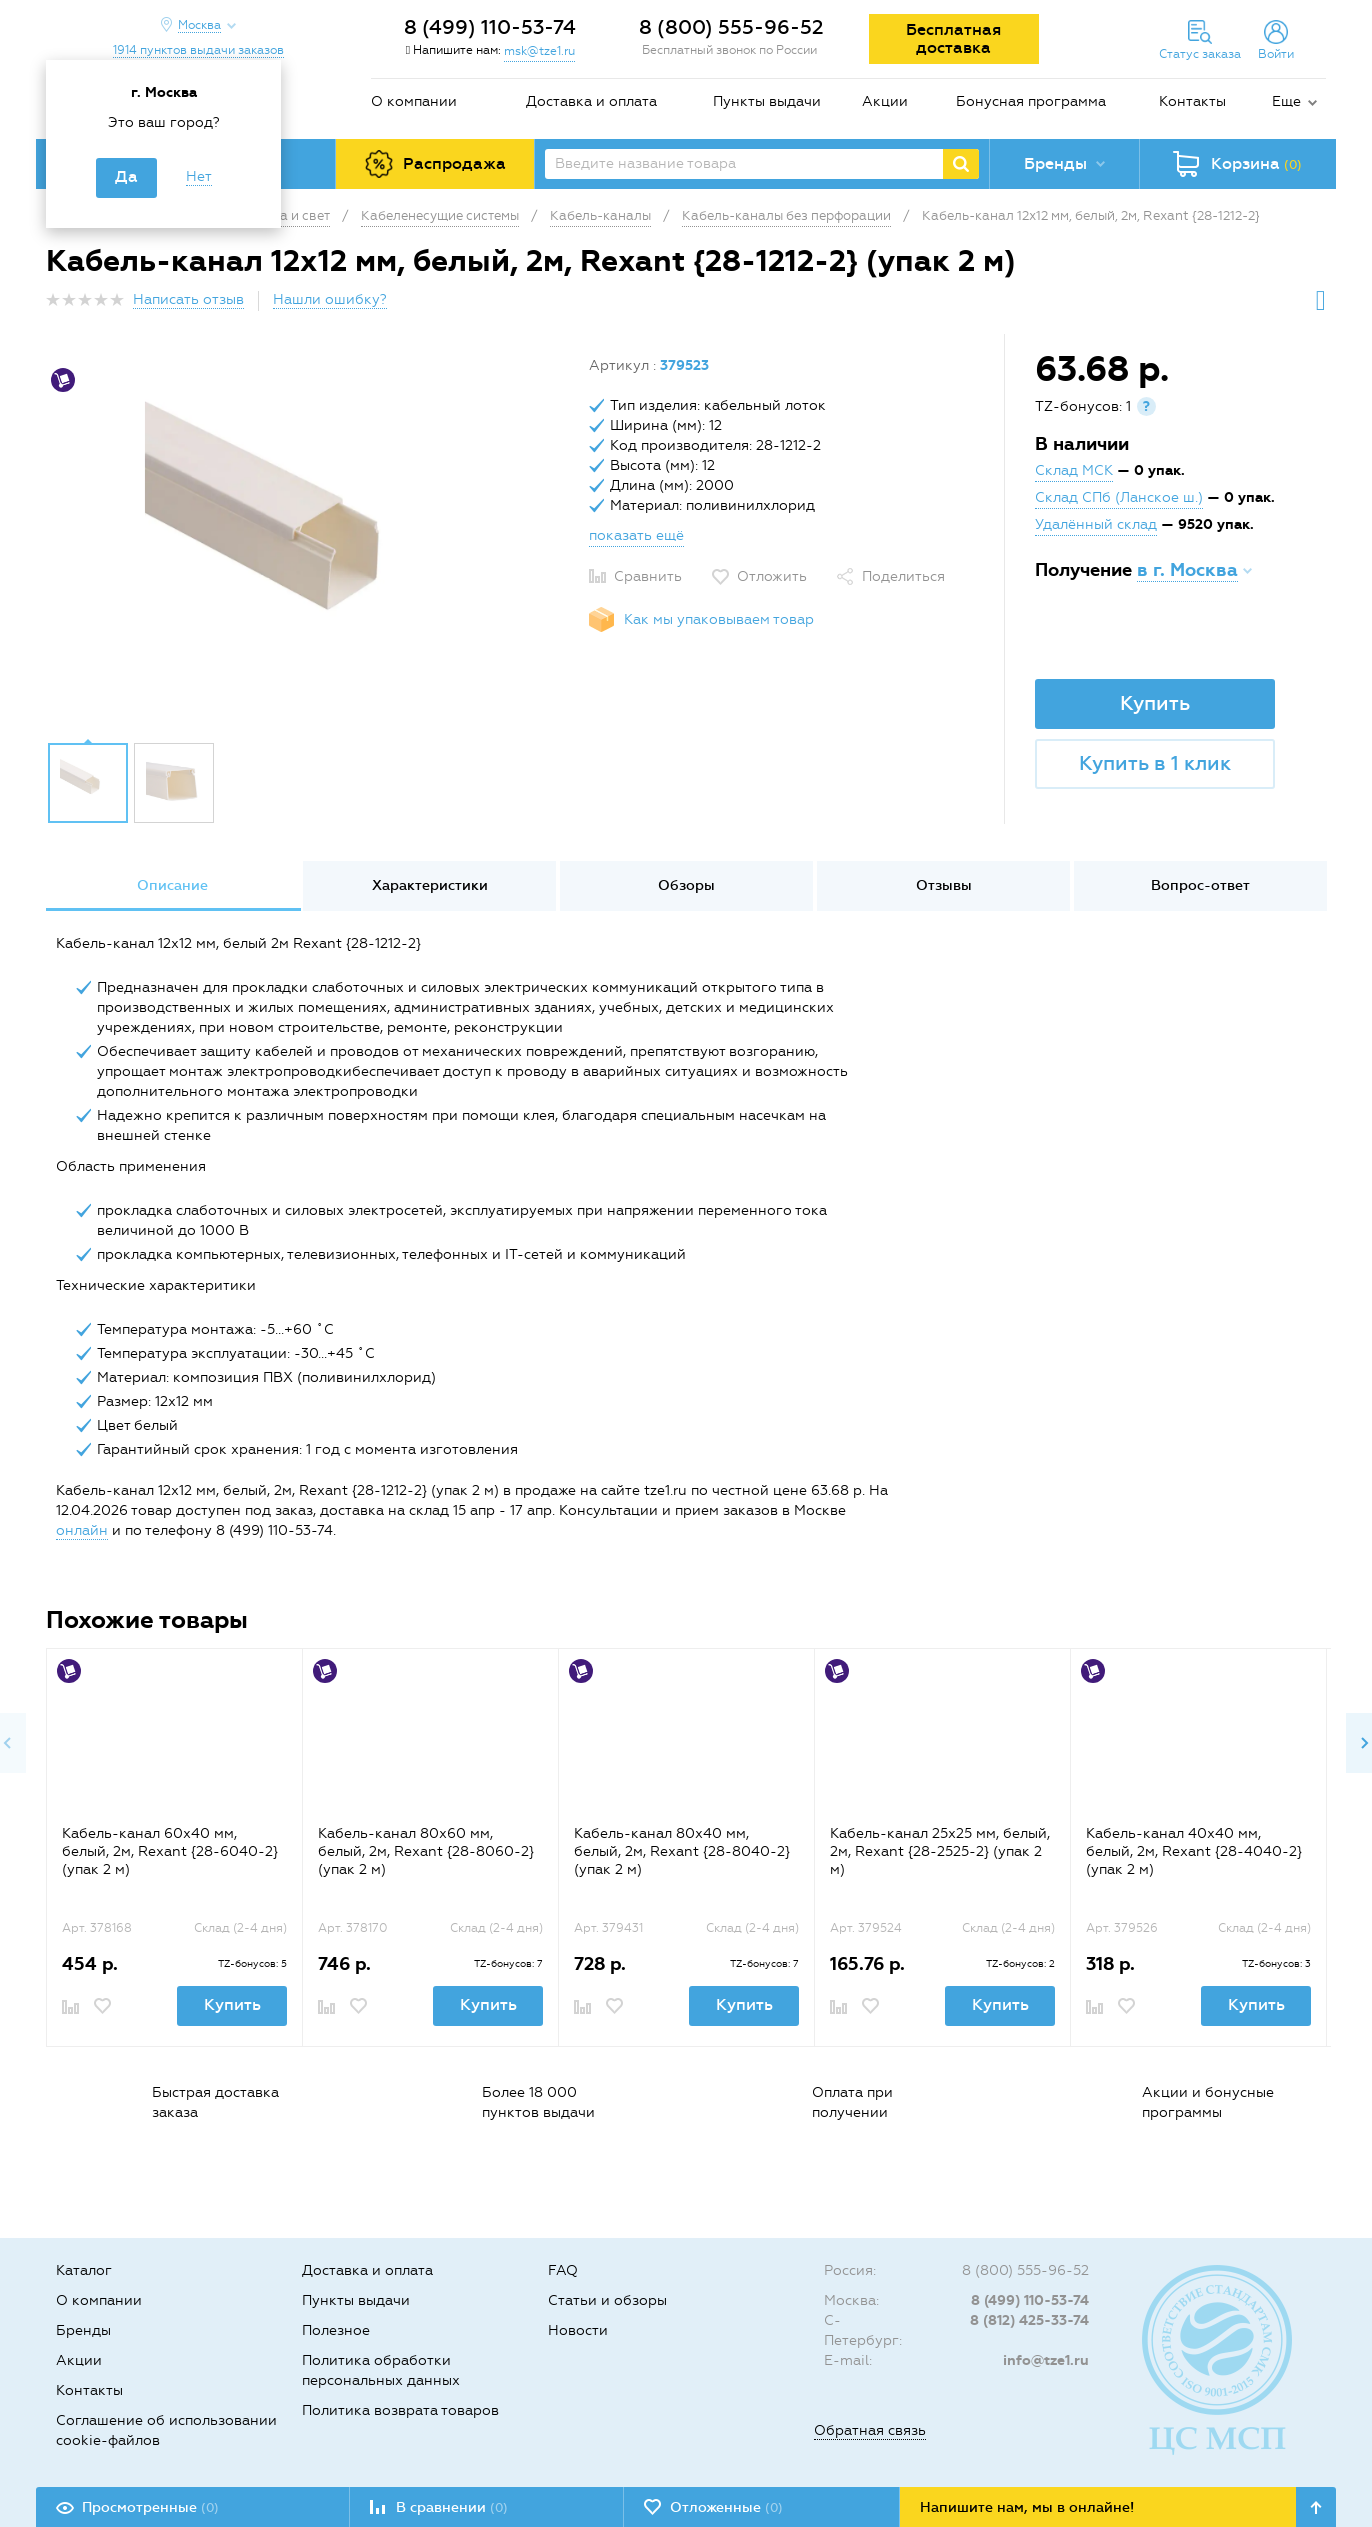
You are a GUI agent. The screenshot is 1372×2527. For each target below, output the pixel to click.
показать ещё (636, 535)
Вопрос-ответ (1200, 885)
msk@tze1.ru (539, 51)
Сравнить (648, 576)
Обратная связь (870, 2430)
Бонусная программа (1031, 101)
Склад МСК (1074, 470)
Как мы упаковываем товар (719, 619)
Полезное (336, 2330)
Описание (172, 885)
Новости (578, 2330)
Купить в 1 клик (1155, 763)
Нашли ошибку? (330, 299)
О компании (414, 101)
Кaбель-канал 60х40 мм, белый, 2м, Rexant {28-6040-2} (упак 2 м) (170, 1851)
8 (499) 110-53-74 (490, 27)
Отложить (772, 576)
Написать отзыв (188, 299)
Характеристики (430, 885)
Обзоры (686, 885)
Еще (1286, 101)
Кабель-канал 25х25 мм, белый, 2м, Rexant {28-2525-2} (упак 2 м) (940, 1851)
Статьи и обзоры (607, 2300)
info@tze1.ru (1046, 2360)
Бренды (83, 2330)
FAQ (563, 2270)
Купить (1155, 703)
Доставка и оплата (591, 101)
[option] (310, 543)
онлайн (82, 1530)
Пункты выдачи (767, 101)
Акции (885, 101)
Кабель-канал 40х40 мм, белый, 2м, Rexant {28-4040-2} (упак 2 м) (1194, 1851)
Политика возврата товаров (400, 2410)
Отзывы (944, 885)
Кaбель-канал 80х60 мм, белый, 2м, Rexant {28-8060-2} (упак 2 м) (426, 1851)
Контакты (1192, 101)
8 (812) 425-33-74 (1029, 2320)
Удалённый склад (1096, 524)
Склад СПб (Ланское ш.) (1119, 497)
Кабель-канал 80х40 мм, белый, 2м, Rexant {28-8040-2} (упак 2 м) (682, 1851)
